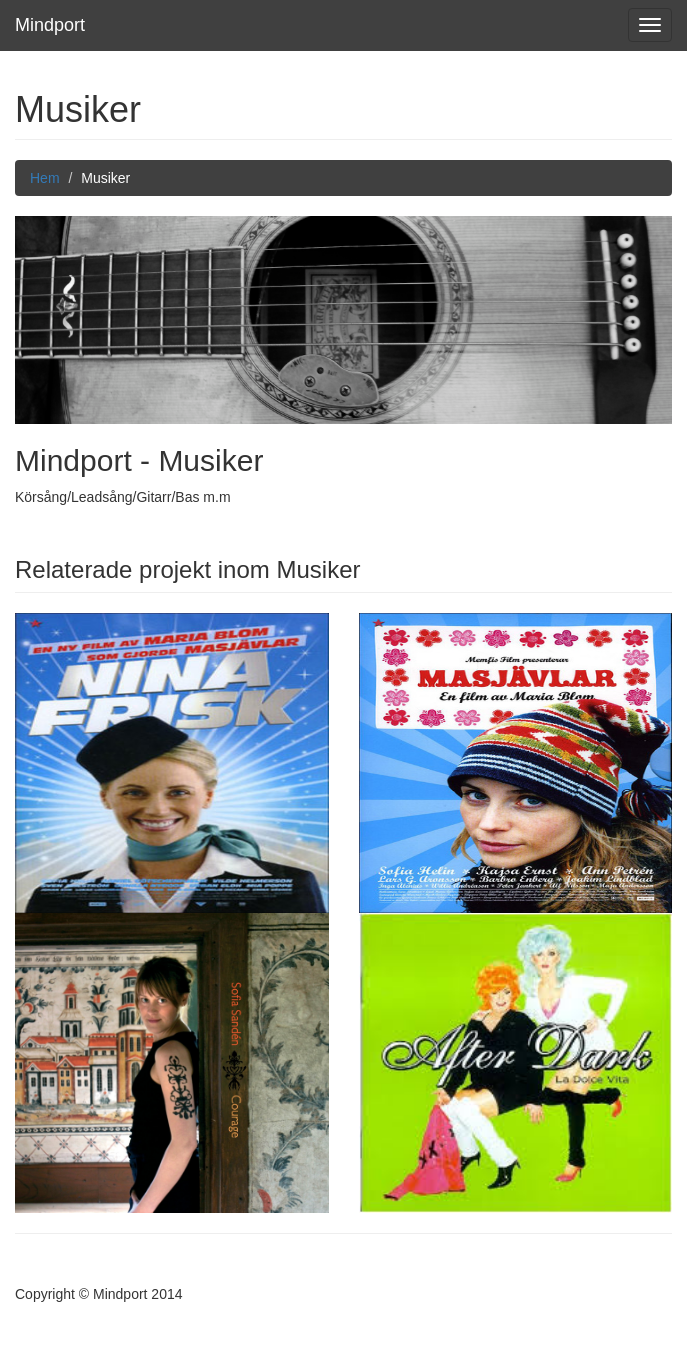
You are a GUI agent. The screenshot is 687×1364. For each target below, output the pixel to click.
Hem (45, 178)
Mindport (50, 25)
